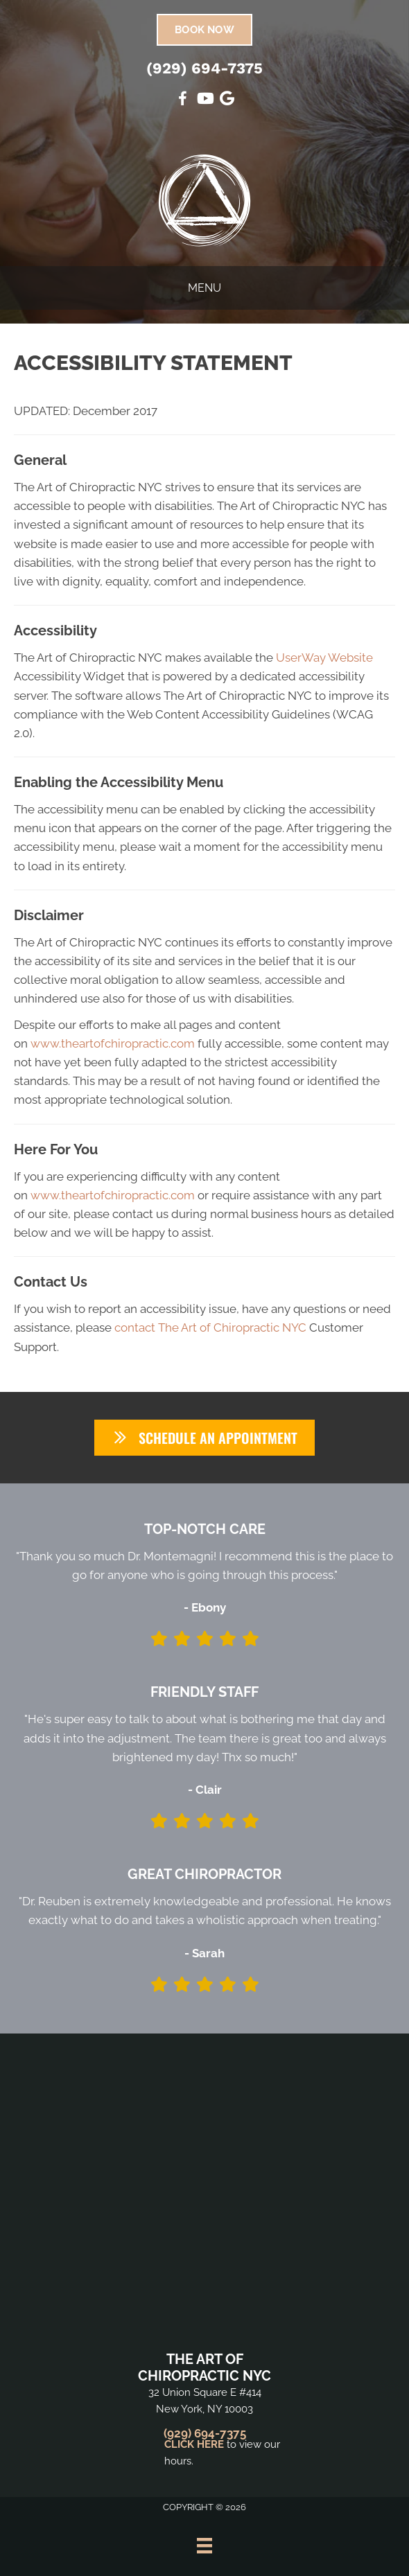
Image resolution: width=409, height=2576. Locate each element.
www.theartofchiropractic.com (113, 1043)
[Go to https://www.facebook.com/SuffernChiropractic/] (182, 101)
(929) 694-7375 (204, 68)
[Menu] (204, 2545)
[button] (204, 1438)
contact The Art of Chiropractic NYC (210, 1327)
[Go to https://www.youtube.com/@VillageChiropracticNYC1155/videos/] (204, 100)
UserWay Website (324, 657)
